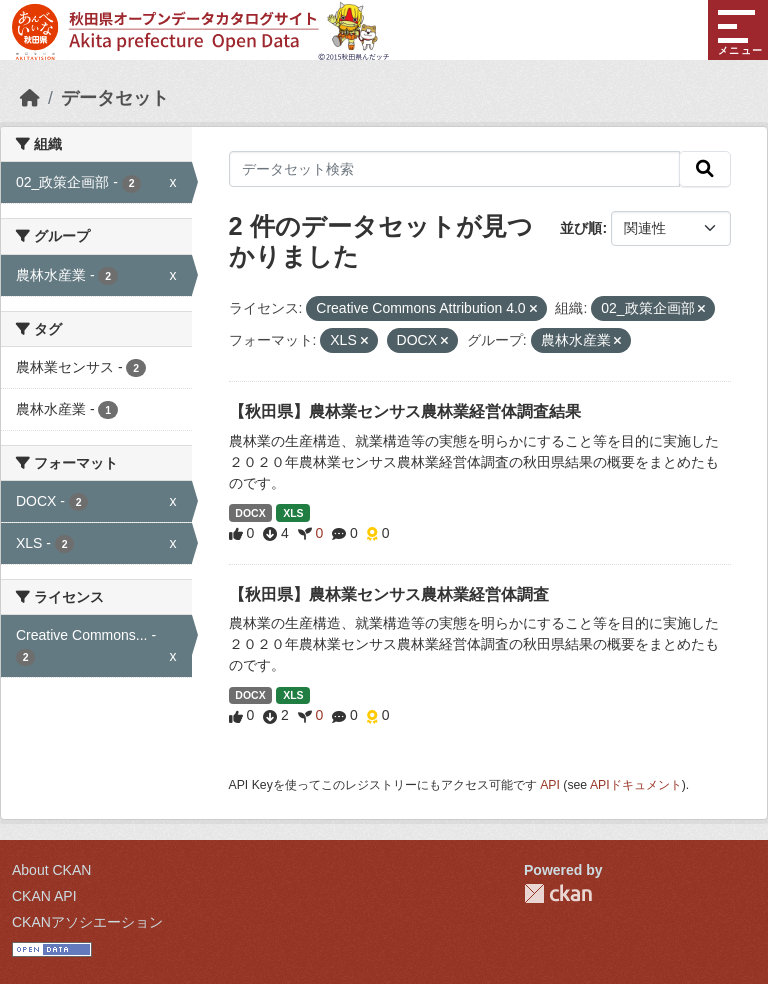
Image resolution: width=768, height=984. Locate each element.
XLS (293, 513)
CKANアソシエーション (87, 922)
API (550, 785)
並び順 (581, 228)
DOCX (250, 513)
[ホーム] (30, 98)
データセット (115, 98)
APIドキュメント (636, 785)
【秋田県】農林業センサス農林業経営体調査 (389, 594)
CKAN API (44, 896)
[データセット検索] (455, 169)
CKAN (558, 893)
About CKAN (51, 870)
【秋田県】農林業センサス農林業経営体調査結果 (405, 411)
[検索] (705, 169)
